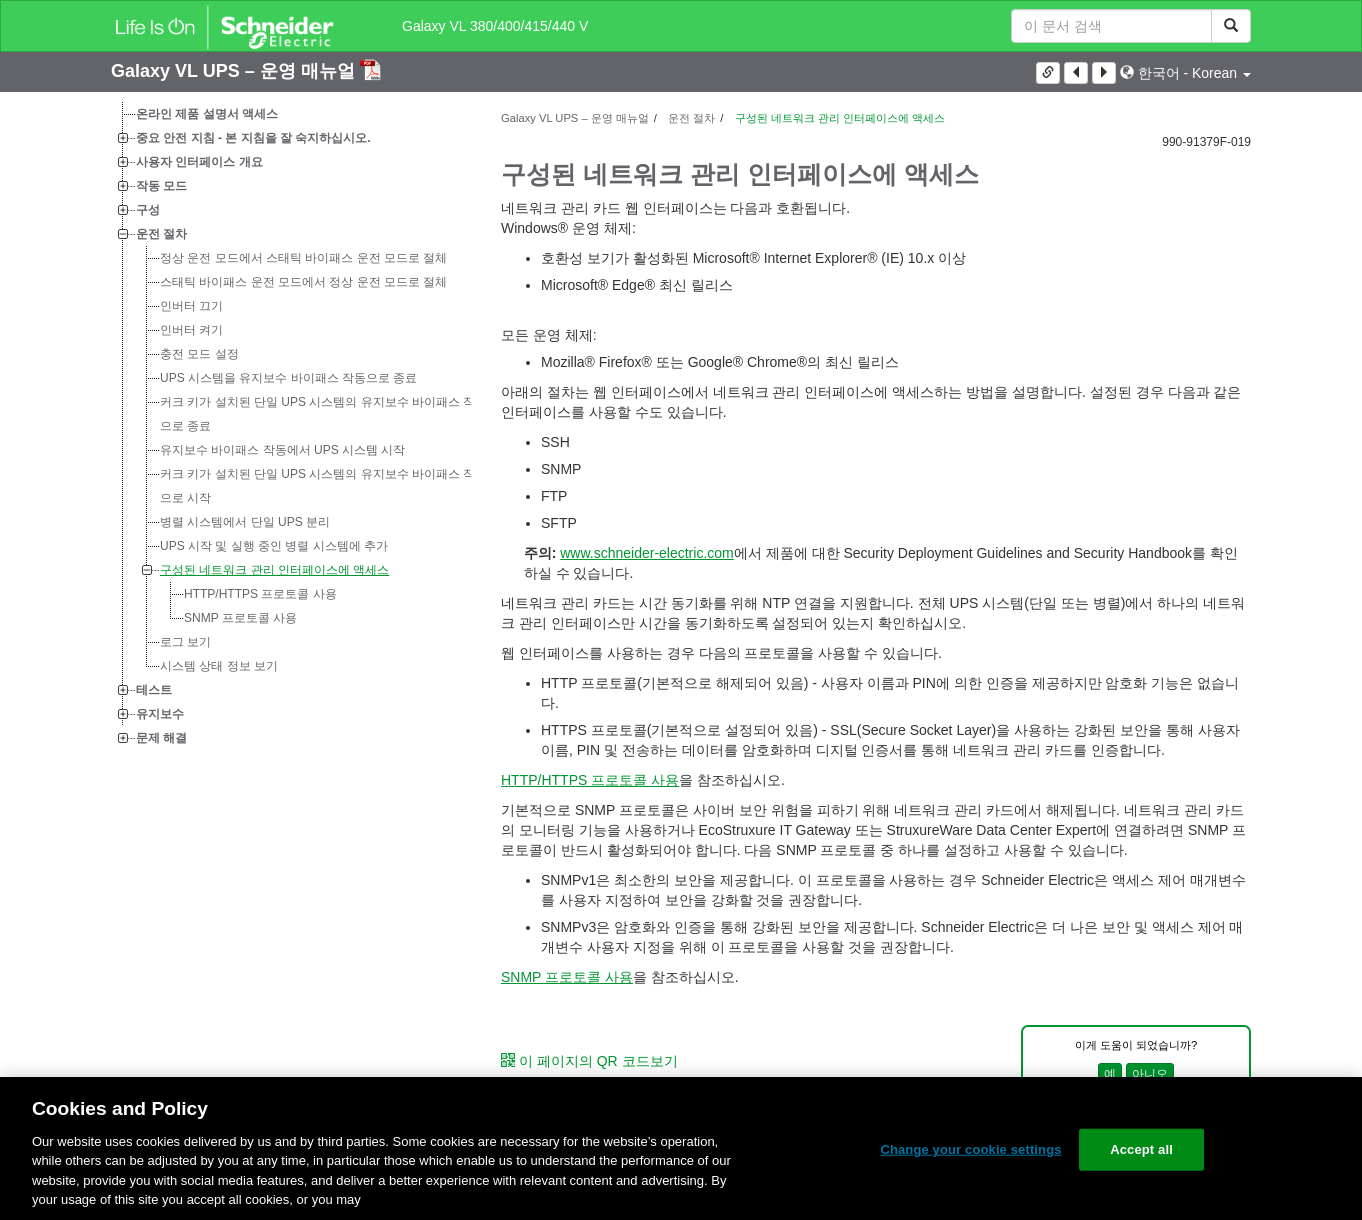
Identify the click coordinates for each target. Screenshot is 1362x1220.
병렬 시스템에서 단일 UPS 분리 (245, 522)
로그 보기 (185, 642)
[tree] (291, 426)
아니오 (1150, 1074)
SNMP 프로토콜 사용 (240, 618)
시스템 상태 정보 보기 (219, 666)
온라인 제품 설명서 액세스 (207, 114)
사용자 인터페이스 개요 (199, 162)
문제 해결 (161, 738)
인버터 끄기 (191, 306)
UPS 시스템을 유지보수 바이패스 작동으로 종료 (288, 378)
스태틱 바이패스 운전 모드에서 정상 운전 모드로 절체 (303, 282)
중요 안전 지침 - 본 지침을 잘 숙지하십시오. (253, 138)
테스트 (154, 690)
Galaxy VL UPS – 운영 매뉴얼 (235, 71)
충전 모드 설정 (199, 354)
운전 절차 (161, 234)
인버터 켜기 (191, 330)
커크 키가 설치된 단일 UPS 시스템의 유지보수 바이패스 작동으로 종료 (323, 414)
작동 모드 (161, 186)
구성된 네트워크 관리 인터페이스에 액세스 (274, 570)
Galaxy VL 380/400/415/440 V (495, 26)
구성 (148, 210)
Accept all (1141, 1149)
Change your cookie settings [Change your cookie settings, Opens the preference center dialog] (970, 1149)
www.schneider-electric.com (647, 553)
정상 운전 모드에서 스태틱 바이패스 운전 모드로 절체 (303, 258)
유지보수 (160, 714)
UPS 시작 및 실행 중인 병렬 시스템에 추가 (274, 546)
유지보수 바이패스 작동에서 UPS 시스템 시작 (282, 450)
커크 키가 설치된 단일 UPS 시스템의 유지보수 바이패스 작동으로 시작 (323, 486)
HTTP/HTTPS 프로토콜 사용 (260, 594)
